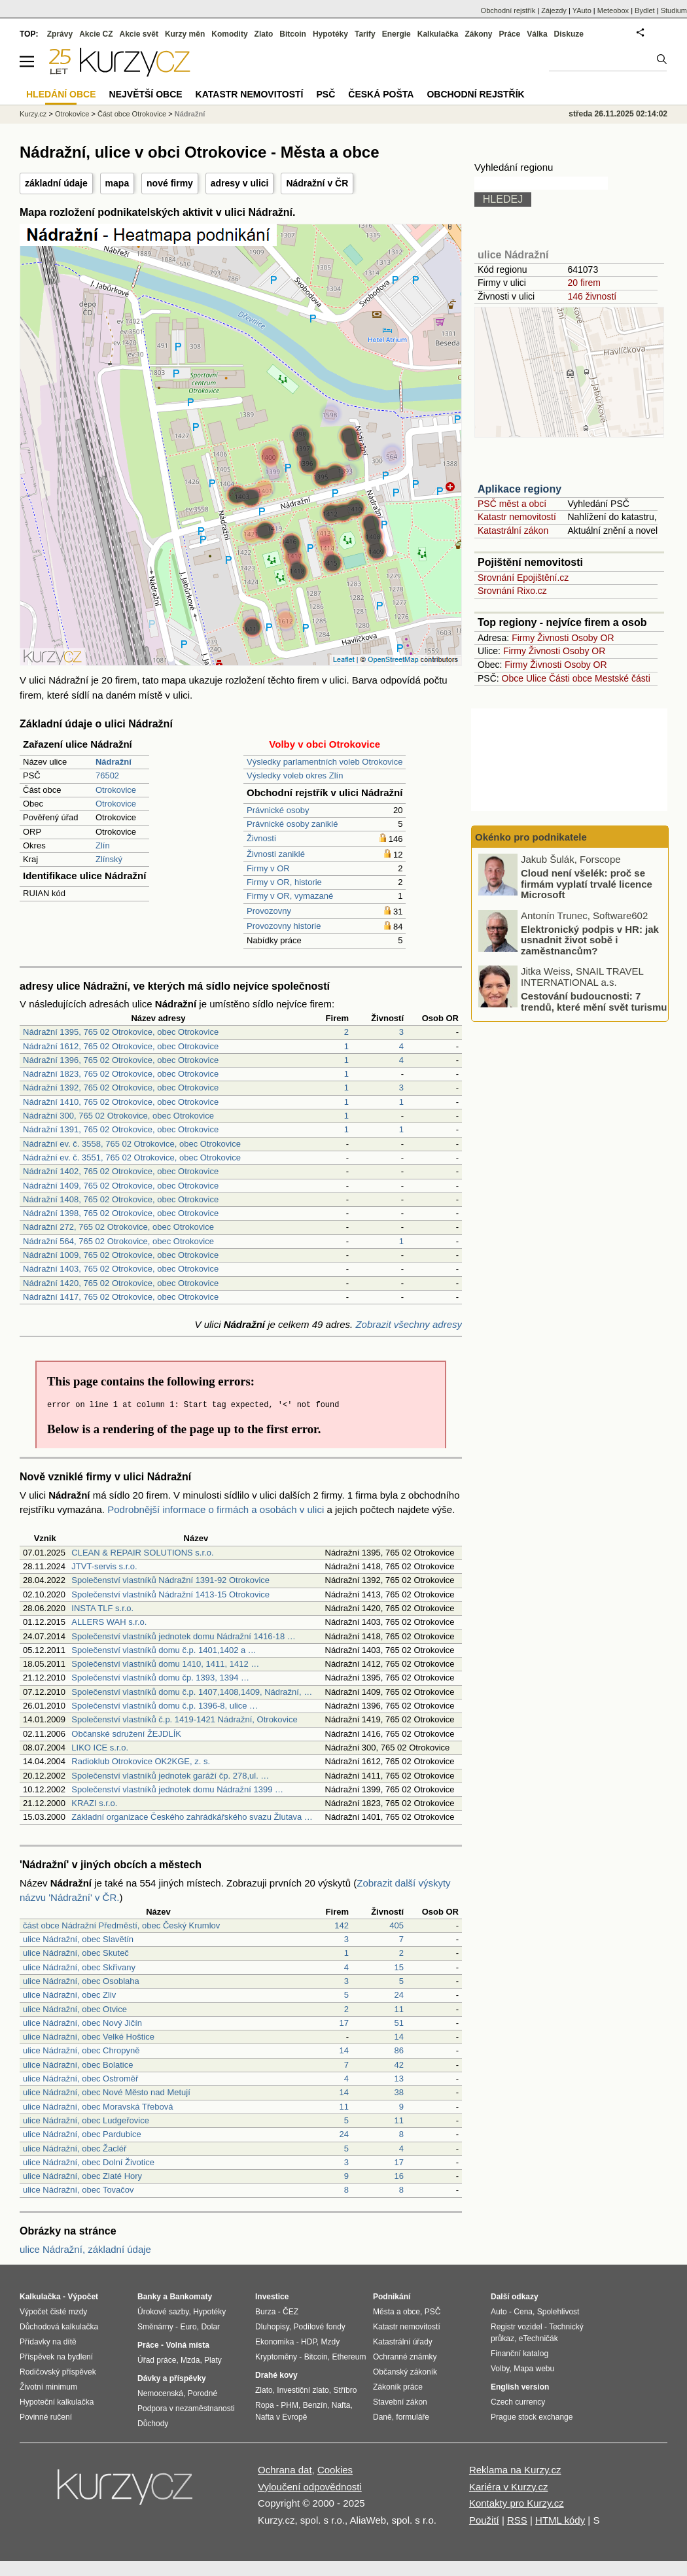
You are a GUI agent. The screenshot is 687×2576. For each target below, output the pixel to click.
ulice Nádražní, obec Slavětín (78, 1939)
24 (399, 1995)
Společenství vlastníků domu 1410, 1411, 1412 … (165, 1664)
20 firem (584, 282)
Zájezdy (554, 10)
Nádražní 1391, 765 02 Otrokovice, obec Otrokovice (121, 1129)
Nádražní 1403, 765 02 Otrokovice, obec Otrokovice (121, 1269)
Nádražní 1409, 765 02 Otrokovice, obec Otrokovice (121, 1186)
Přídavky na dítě (48, 2341)
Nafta (341, 2405)
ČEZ (290, 2311)
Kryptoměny (276, 2356)
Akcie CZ (96, 34)
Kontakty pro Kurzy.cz (516, 2503)
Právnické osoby (278, 810)
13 (399, 2078)
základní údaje (56, 183)
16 (399, 2176)
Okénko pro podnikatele (531, 837)
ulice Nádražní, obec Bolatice (78, 2065)
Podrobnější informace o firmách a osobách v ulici (215, 1509)
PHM (289, 2405)
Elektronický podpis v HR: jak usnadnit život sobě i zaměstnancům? (590, 939)
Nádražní (190, 114)
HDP (309, 2341)
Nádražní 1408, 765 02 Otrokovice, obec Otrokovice (121, 1199)
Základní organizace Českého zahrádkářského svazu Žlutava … (192, 1817)
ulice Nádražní (513, 254)
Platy (213, 2360)
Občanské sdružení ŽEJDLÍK (126, 1734)
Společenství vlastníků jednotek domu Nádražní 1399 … (177, 1789)
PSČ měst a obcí (512, 503)
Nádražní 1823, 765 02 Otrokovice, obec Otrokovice (121, 1074)
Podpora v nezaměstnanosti (186, 2408)
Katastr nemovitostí (517, 517)
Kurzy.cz (33, 114)
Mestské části (622, 678)
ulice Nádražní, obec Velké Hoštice (88, 2037)
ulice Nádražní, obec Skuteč (76, 1953)
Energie (396, 34)
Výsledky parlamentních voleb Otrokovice (324, 762)
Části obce (570, 678)
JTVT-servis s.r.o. (104, 1566)
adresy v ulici (240, 183)
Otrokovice (116, 790)
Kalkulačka (438, 34)
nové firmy (170, 183)
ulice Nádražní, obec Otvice (75, 2009)
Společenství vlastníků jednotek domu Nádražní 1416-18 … (183, 1636)
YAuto (581, 10)
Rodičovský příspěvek (58, 2371)
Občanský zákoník (405, 2371)
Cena (523, 2311)
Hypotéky (330, 34)
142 (341, 1925)
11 (399, 2009)
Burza (265, 2311)
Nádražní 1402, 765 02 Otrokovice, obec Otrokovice (121, 1171)
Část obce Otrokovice (131, 114)
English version (520, 2387)
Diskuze (569, 34)
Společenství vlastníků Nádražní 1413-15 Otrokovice (170, 1594)
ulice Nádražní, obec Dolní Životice (88, 2162)
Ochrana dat (285, 2469)
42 (399, 2065)
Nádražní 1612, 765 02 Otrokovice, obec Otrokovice (121, 1046)
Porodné (202, 2393)
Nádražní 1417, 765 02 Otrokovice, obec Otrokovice (121, 1297)
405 (396, 1925)
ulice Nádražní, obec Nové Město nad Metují (106, 2092)
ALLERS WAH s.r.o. (109, 1622)
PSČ (325, 94)
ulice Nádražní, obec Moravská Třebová (98, 2107)
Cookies (335, 2469)
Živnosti (261, 838)
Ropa (264, 2405)
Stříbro (345, 2390)
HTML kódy (560, 2520)
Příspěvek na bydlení (56, 2356)
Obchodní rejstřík (508, 10)
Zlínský (109, 859)
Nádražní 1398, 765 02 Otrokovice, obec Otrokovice (121, 1213)
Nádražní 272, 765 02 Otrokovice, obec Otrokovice (118, 1227)
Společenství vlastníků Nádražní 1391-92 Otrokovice (170, 1580)
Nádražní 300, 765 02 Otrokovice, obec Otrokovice (118, 1116)
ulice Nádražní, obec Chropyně (81, 2050)
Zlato (264, 34)
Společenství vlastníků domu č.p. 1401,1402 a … (163, 1650)
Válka (537, 34)
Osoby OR (592, 638)
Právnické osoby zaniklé (292, 824)
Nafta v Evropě (281, 2417)
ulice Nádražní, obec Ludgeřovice (86, 2120)
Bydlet (645, 10)
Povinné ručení (46, 2417)
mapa (117, 183)
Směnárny (155, 2326)
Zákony (478, 34)
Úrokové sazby (162, 2311)
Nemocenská (160, 2393)
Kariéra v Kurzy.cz (508, 2486)
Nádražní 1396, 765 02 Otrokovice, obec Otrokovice (121, 1060)
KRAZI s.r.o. (94, 1803)
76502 (107, 775)
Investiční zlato (302, 2390)
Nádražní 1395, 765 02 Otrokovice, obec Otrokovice (121, 1032)
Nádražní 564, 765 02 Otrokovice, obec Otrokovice (118, 1241)
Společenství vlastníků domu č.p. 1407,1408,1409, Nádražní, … (191, 1692)
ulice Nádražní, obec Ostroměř (80, 2078)
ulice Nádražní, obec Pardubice (82, 2134)
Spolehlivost (558, 2311)
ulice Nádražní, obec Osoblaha (81, 1981)
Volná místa (187, 2345)
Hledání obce (61, 94)
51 (399, 2023)
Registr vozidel (516, 2326)
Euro (188, 2326)
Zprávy (60, 34)
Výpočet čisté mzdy (53, 2311)
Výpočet (82, 2296)
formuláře (412, 2417)
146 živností (591, 296)
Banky (149, 2296)
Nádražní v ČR (317, 183)
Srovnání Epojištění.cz (523, 577)
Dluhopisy (272, 2326)
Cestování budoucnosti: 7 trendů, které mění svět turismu (594, 1001)
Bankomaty (190, 2296)
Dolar (210, 2326)
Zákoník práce (398, 2387)
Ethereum (349, 2356)
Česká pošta (381, 94)
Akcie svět (139, 34)
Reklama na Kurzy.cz (515, 2469)
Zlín (103, 845)
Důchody (152, 2423)
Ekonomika (274, 2341)
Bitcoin (292, 34)
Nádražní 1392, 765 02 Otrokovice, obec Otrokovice (121, 1087)
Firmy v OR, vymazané (290, 896)
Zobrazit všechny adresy (408, 1324)
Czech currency (518, 2402)
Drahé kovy (276, 2375)
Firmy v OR (268, 868)
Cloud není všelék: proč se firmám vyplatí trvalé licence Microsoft (586, 883)
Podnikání (391, 2296)
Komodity (229, 34)
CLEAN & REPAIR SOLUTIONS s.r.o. (142, 1553)
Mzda (190, 2360)
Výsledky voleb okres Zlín (295, 775)
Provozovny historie (284, 926)
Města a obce (396, 2311)
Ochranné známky (404, 2356)
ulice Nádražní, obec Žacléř (74, 2148)
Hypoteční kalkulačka (57, 2402)
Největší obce (146, 94)
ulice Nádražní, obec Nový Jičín (82, 2023)
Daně (382, 2417)
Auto (499, 2311)
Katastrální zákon (513, 530)
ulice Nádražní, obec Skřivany (79, 1967)
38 (399, 2092)
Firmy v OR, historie (284, 882)
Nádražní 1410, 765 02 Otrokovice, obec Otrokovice (121, 1102)
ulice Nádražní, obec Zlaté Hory (82, 2176)
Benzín (315, 2405)
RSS (517, 2520)
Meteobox (613, 10)
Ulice (536, 678)
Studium (674, 10)
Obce (512, 678)
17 (344, 2023)
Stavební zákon (400, 2402)
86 (399, 2050)
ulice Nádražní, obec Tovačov (78, 2190)
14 (399, 2037)
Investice (272, 2296)
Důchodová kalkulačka (59, 2326)
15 (399, 1967)
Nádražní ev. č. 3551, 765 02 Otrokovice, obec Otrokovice (132, 1157)
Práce (510, 34)
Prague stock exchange (531, 2417)
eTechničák (538, 2338)
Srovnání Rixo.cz (512, 590)
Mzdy (330, 2341)
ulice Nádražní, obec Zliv (69, 1995)
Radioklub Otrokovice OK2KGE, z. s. (140, 1761)
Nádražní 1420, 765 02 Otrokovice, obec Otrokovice (121, 1283)
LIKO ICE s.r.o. (99, 1747)
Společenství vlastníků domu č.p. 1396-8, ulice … (164, 1706)
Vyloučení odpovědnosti (310, 2486)
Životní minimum (48, 2387)
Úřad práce (156, 2360)
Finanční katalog (519, 2353)
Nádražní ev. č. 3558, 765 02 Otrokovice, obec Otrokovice (132, 1144)
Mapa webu (534, 2368)
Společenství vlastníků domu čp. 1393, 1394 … (160, 1677)
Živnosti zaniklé (276, 854)
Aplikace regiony (519, 489)
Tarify (365, 34)
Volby (500, 2368)
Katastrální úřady (402, 2341)
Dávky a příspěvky (171, 2378)
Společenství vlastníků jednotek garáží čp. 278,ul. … (170, 1776)
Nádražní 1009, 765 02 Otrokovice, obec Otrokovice (121, 1255)
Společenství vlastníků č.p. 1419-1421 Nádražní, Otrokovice (184, 1719)
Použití (484, 2520)
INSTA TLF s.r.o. (102, 1608)
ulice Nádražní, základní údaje (85, 2249)
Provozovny (269, 911)
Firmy (523, 638)
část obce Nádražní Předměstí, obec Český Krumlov (121, 1925)
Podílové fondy (319, 2326)
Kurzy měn (185, 34)
